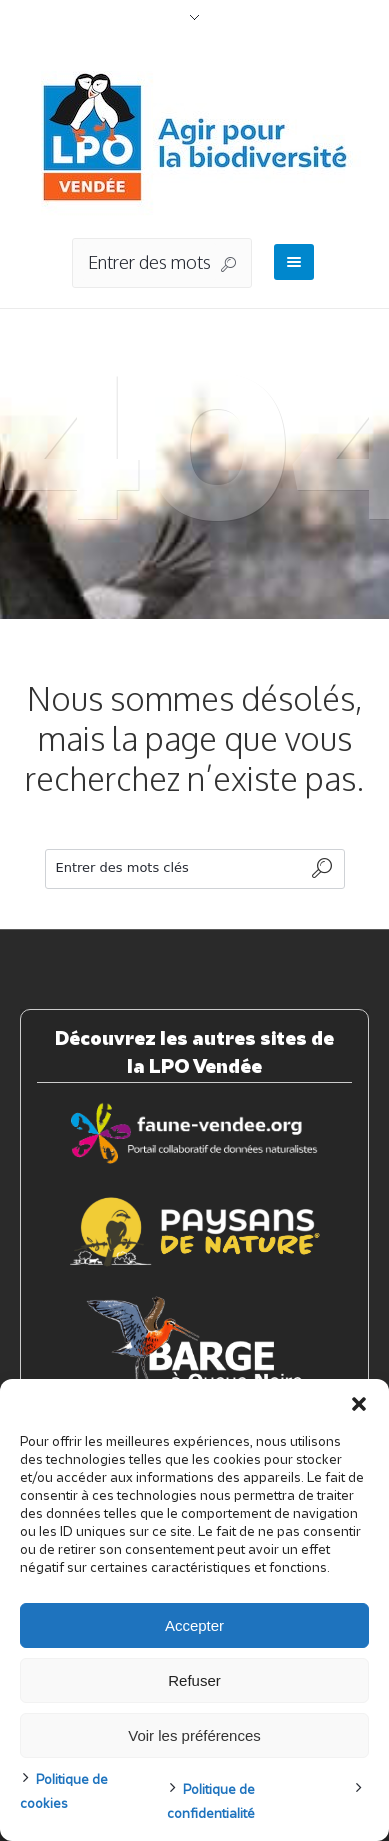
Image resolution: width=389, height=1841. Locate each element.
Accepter (194, 1625)
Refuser (194, 1680)
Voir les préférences (194, 1735)
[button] (359, 1404)
